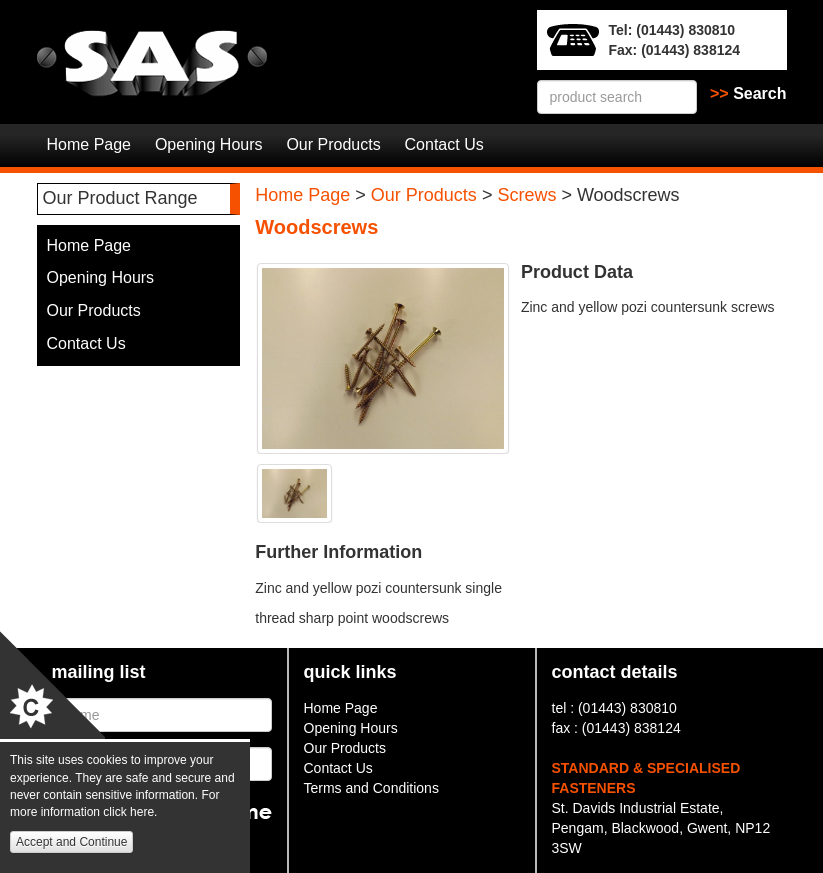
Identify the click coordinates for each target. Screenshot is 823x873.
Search (748, 93)
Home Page (89, 144)
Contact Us (444, 144)
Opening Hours (209, 144)
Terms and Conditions (371, 788)
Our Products (333, 144)
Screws (526, 195)
